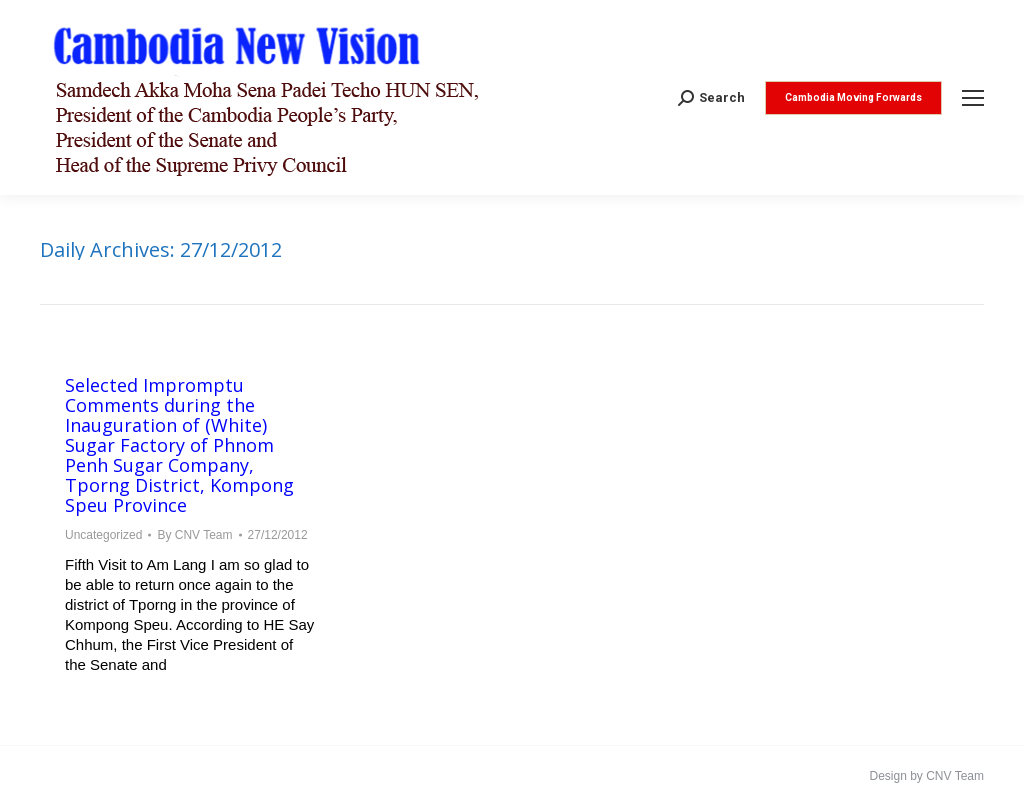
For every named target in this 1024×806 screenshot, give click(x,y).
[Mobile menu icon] (973, 98)
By (194, 535)
